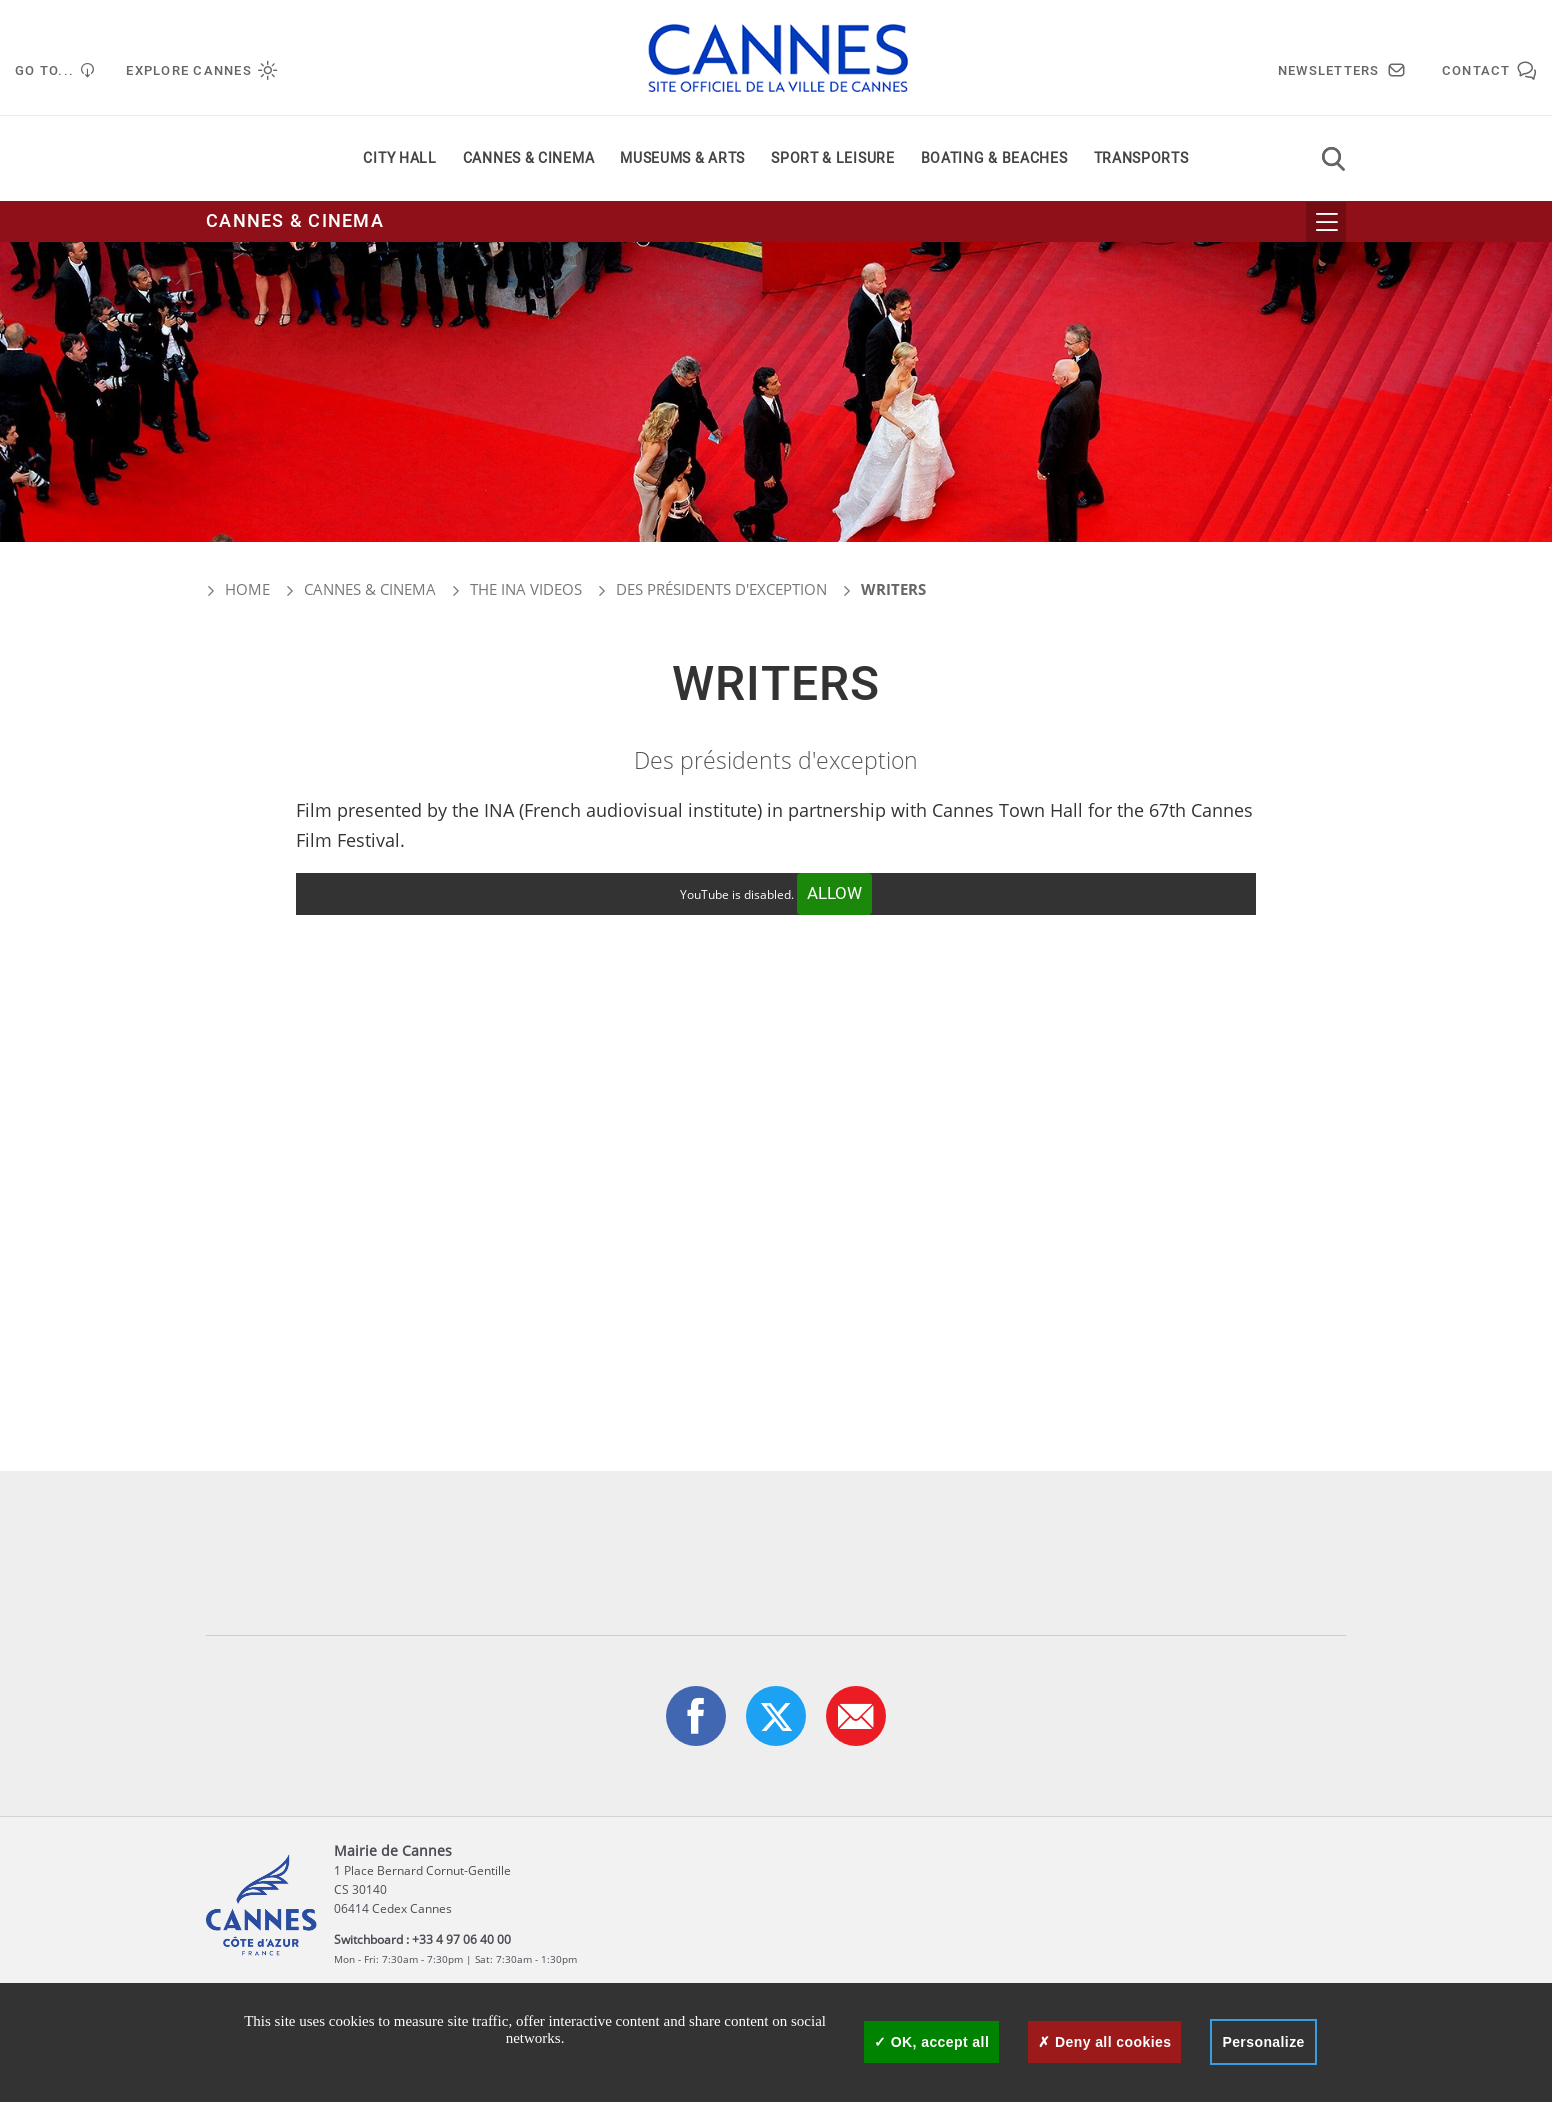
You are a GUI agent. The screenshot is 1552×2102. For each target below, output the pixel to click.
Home (238, 589)
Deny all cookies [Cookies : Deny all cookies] (1104, 2042)
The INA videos (526, 589)
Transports (1141, 158)
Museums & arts (682, 158)
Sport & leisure (833, 158)
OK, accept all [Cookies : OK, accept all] (931, 2042)
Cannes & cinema (529, 158)
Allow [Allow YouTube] (834, 893)
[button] (856, 1716)
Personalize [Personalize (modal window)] (1263, 2042)
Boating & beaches (994, 158)
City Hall (399, 158)
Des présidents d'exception (721, 589)
